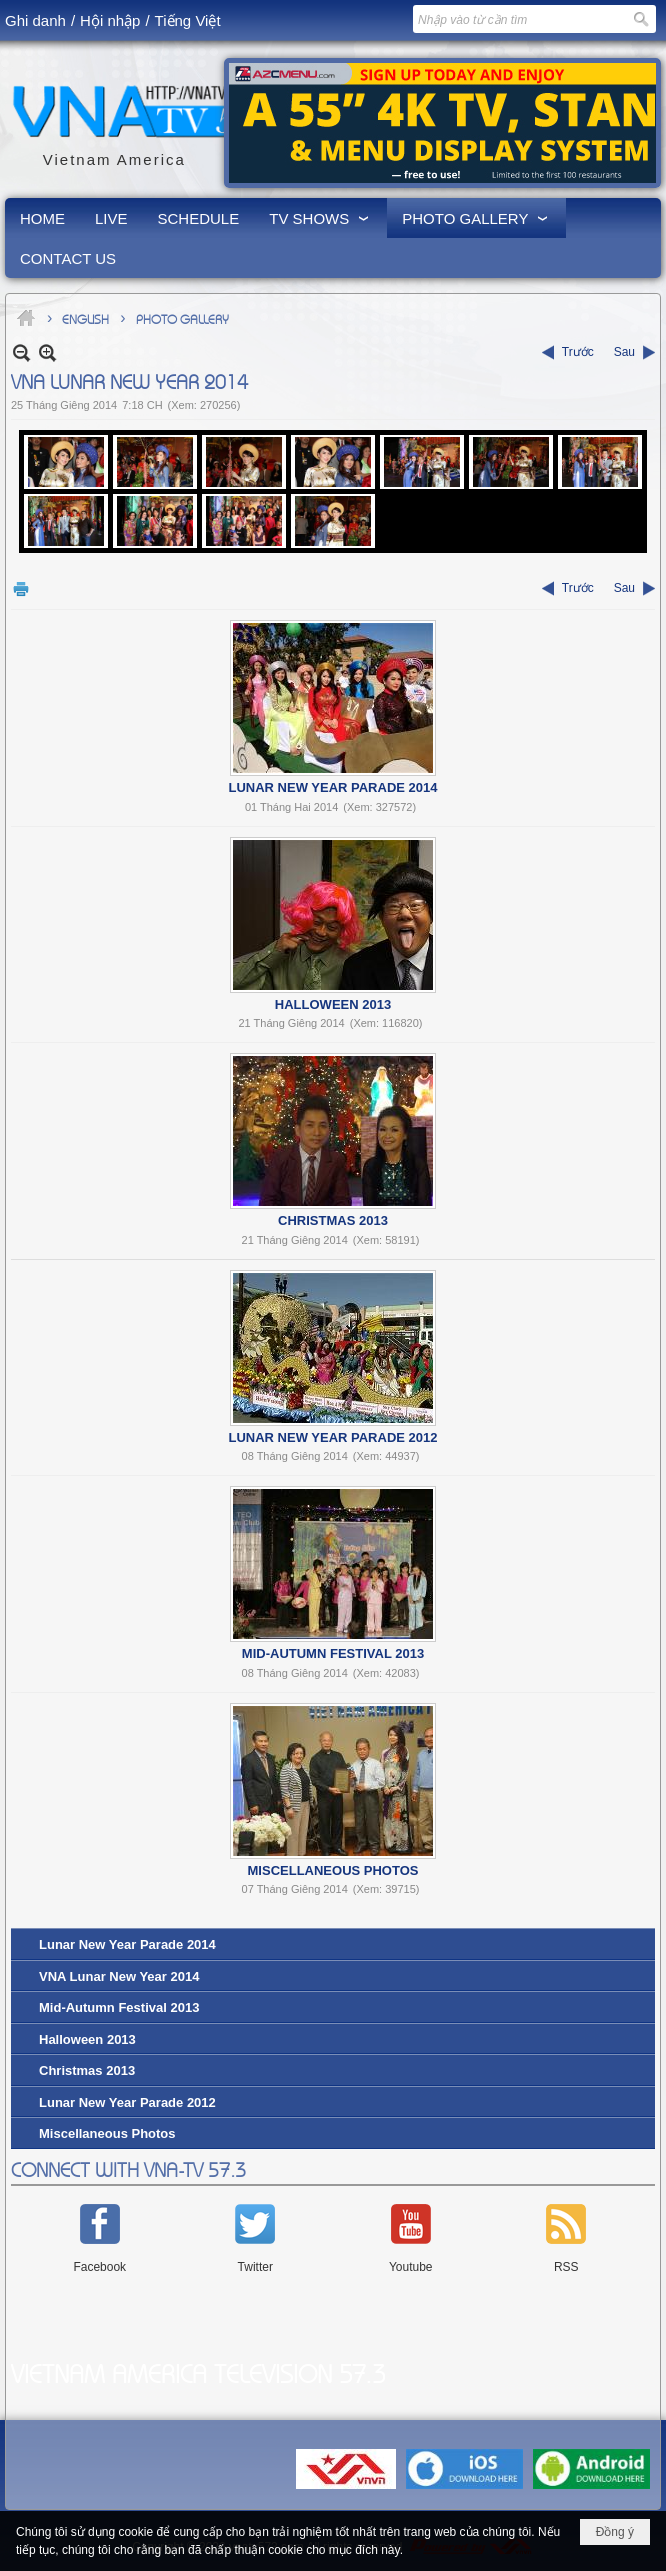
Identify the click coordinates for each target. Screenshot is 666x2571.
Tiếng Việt (188, 20)
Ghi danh (35, 20)
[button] (320, 218)
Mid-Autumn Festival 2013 (333, 1653)
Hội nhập (110, 20)
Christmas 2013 (333, 1220)
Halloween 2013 (333, 1004)
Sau (624, 352)
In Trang (21, 588)
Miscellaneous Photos (333, 1870)
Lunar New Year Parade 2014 (332, 787)
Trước (578, 352)
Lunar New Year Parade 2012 (332, 1437)
